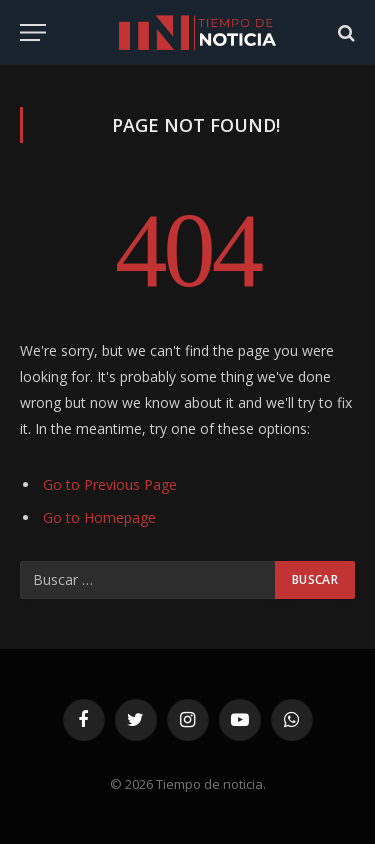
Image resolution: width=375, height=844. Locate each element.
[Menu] (33, 32)
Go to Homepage (99, 517)
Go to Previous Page (110, 484)
